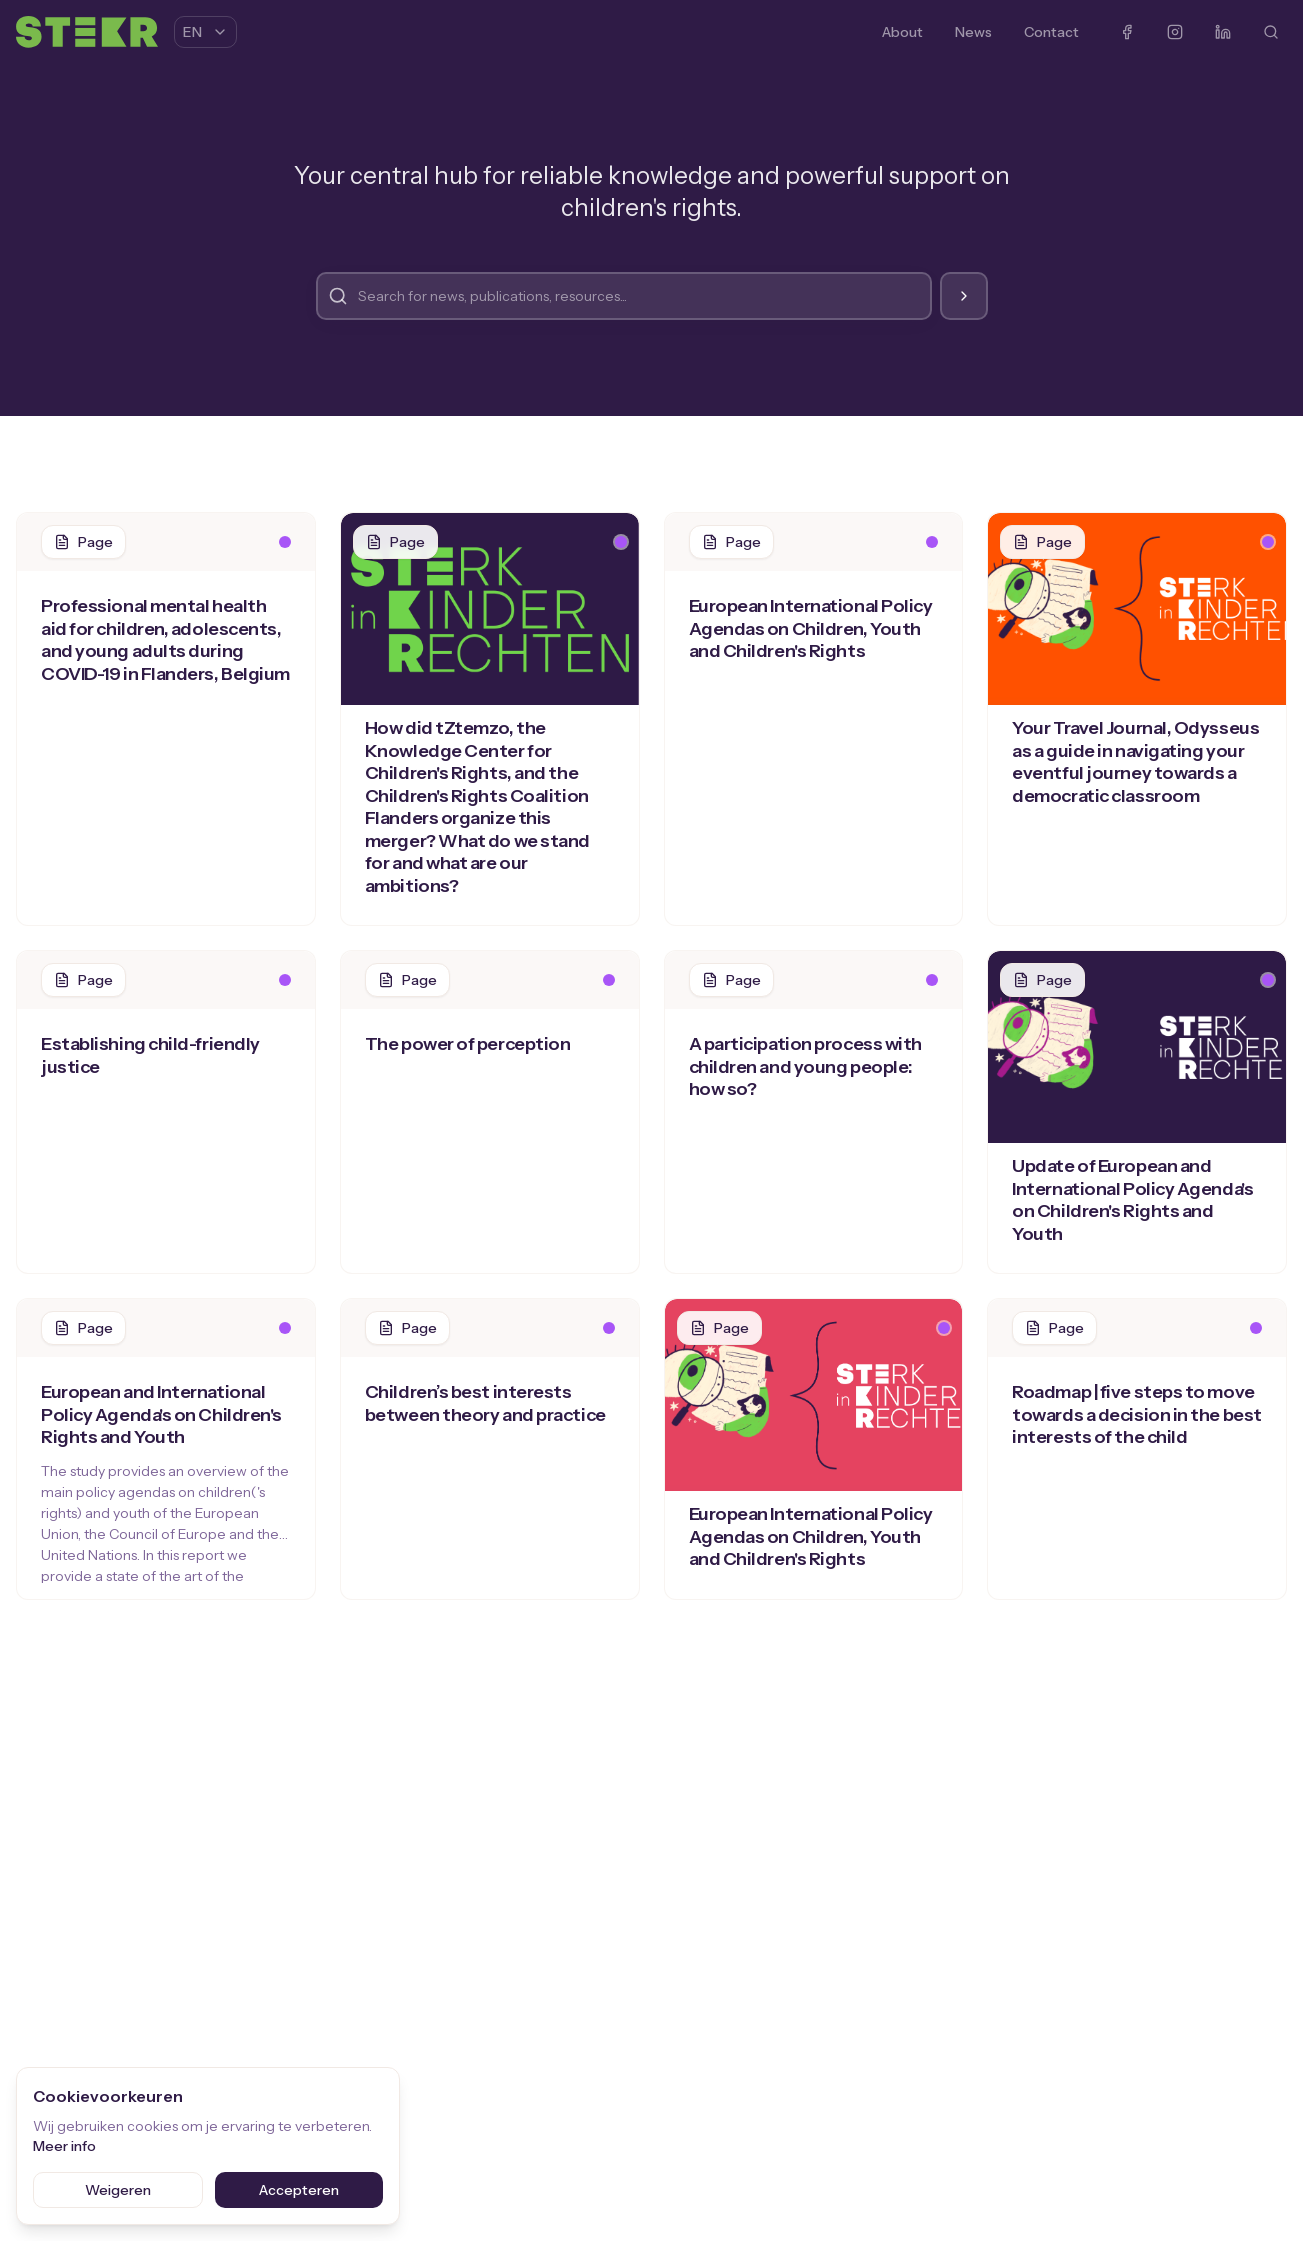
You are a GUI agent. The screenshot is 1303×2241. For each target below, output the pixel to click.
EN (205, 32)
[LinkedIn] (1223, 32)
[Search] (1271, 32)
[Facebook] (1127, 32)
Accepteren (299, 2190)
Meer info (64, 2146)
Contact (1051, 32)
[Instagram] (1175, 32)
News (973, 32)
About (902, 32)
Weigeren (118, 2190)
